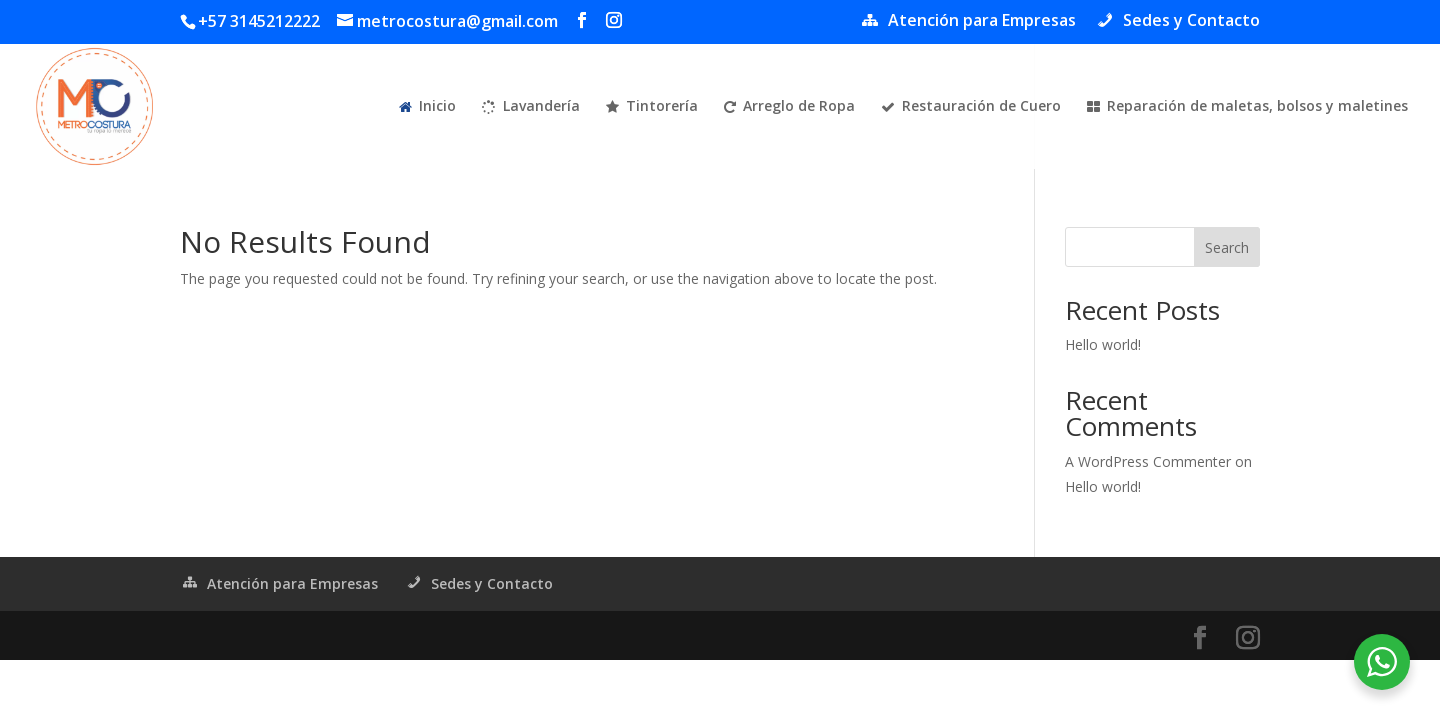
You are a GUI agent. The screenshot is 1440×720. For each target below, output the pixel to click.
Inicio (427, 107)
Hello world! (1103, 344)
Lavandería (531, 107)
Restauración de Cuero (971, 107)
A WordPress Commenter (1148, 461)
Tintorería (652, 107)
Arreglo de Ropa (789, 107)
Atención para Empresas (968, 22)
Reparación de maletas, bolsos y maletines (1247, 107)
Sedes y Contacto (1177, 22)
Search (1227, 247)
